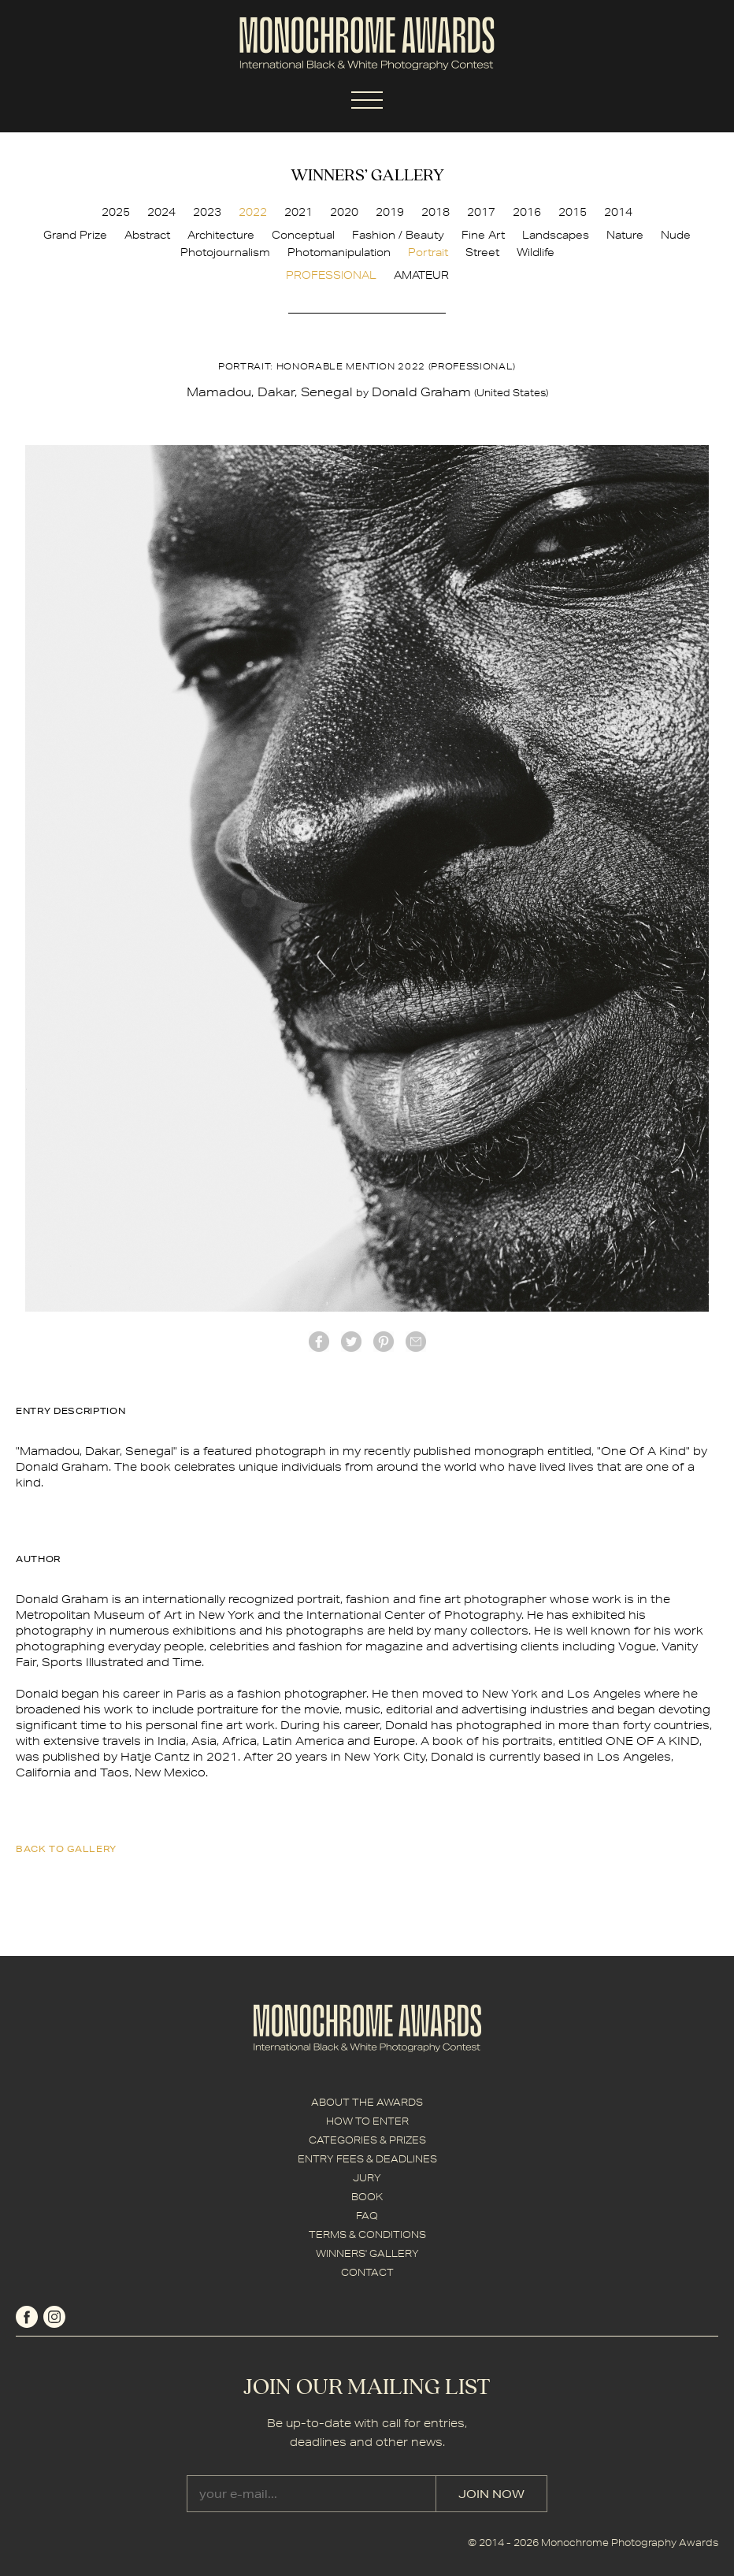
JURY (367, 2177)
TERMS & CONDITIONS (367, 2234)
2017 (481, 212)
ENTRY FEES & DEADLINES (367, 2159)
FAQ (367, 2215)
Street (482, 252)
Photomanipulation (339, 252)
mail (416, 1341)
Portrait (428, 252)
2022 (253, 212)
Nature (624, 235)
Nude (676, 235)
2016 (527, 212)
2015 (572, 212)
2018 (435, 212)
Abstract (147, 235)
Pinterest (383, 1341)
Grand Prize (75, 235)
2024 (161, 212)
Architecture (220, 235)
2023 (207, 212)
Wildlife (535, 252)
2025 (116, 212)
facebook (319, 1341)
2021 (298, 212)
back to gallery (66, 1848)
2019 (390, 212)
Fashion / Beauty (398, 235)
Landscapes (555, 235)
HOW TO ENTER (367, 2121)
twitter (351, 1341)
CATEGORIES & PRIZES (367, 2140)
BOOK (367, 2196)
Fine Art (483, 235)
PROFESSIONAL (331, 275)
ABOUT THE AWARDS (367, 2102)
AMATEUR (421, 275)
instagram (54, 2317)
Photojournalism (225, 252)
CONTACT (367, 2272)
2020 (344, 212)
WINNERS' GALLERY (367, 2253)
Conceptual (303, 235)
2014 (618, 212)
